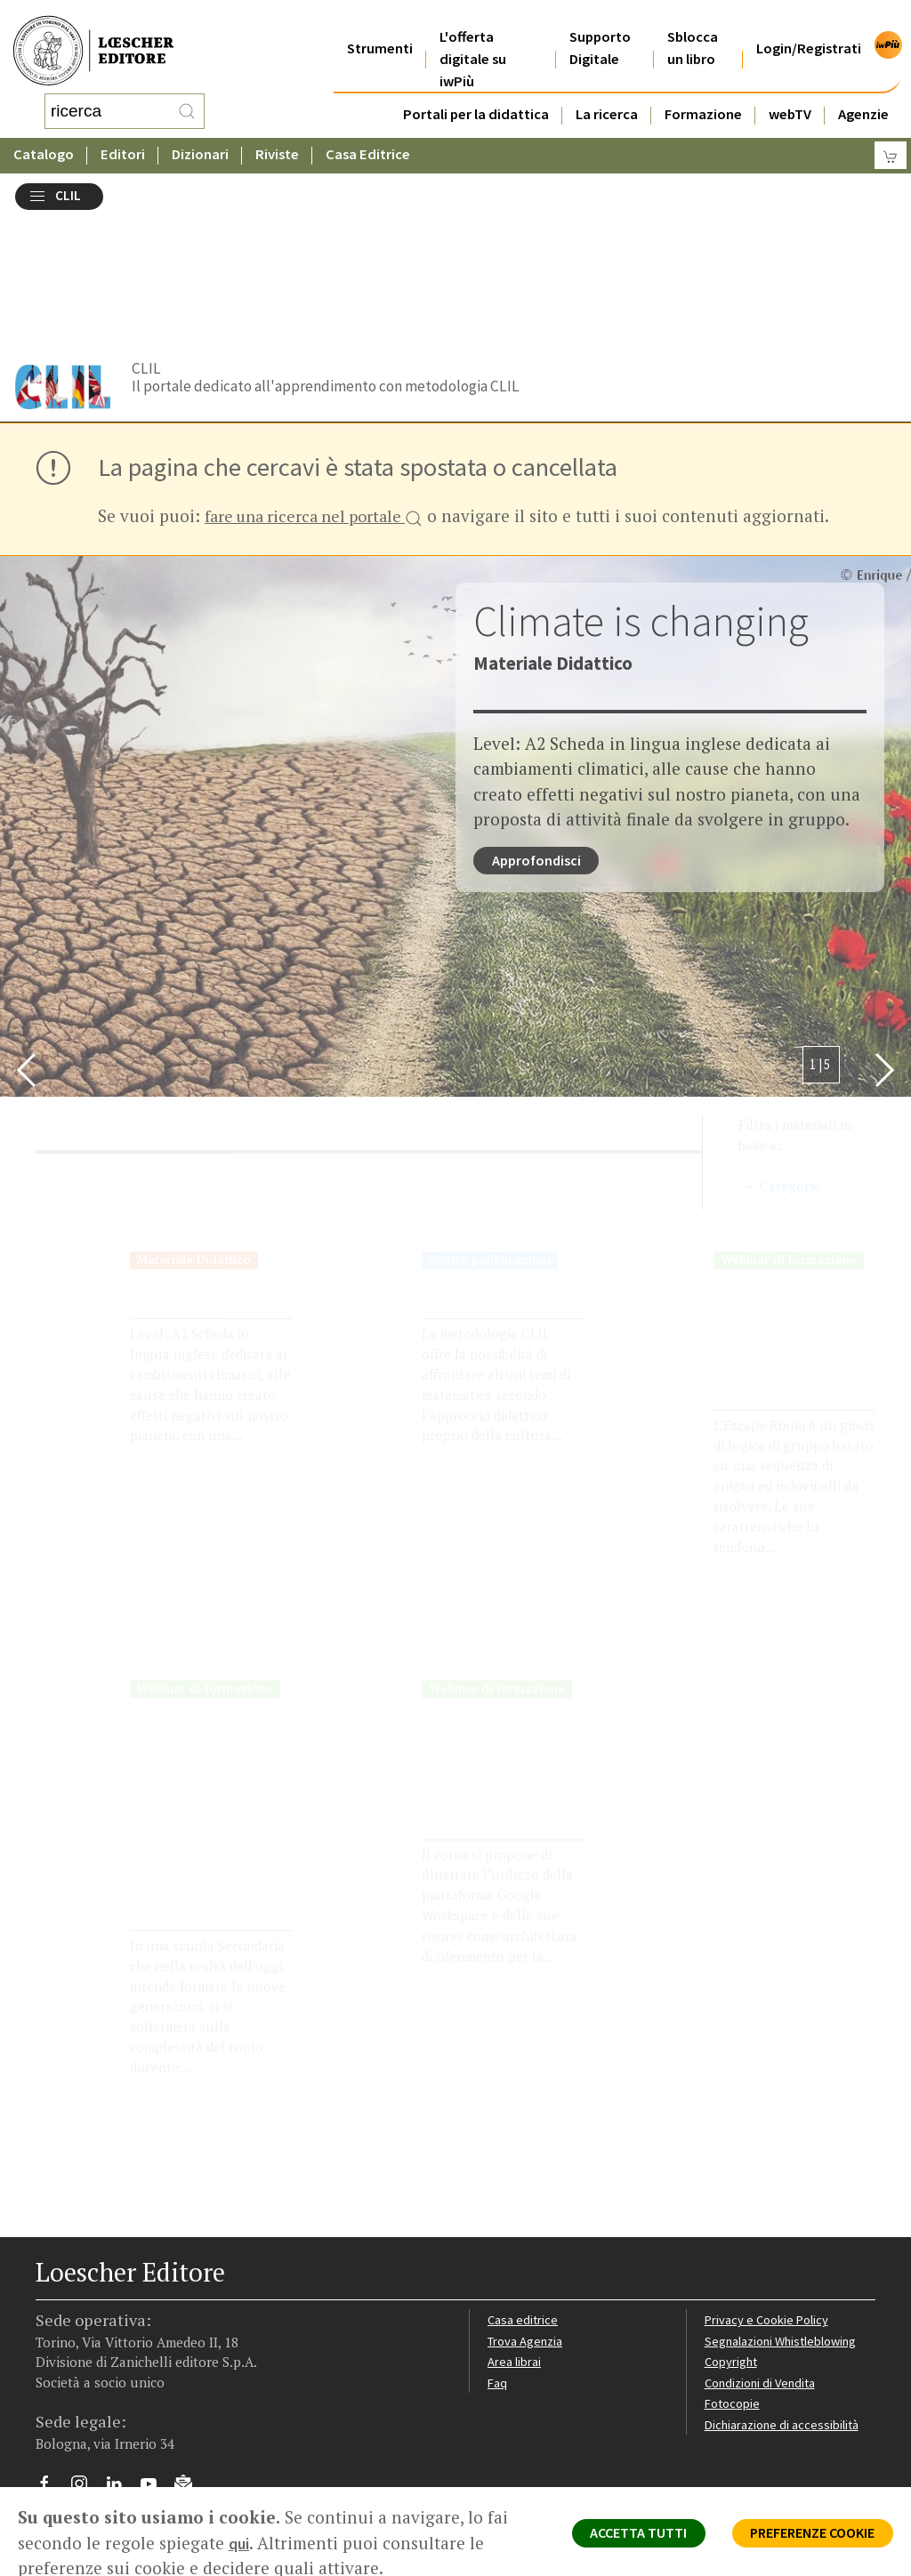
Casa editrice (524, 2186)
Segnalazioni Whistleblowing (785, 2208)
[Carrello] (890, 138)
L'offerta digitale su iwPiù (472, 36)
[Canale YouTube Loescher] (155, 2354)
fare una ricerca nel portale (322, 360)
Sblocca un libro (692, 25)
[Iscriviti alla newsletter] (190, 2353)
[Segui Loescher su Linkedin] (120, 2354)
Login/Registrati (808, 26)
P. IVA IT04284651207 (96, 2426)
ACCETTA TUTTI (608, 2537)
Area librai (515, 2228)
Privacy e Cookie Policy (769, 2186)
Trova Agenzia (528, 2208)
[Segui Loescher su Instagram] (85, 2354)
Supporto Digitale (600, 25)
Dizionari (200, 137)
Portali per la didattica (476, 92)
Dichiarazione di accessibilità (786, 2292)
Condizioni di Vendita (764, 2250)
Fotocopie (734, 2271)
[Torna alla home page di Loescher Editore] (93, 40)
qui (265, 2543)
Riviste (277, 137)
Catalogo (43, 137)
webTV (790, 92)
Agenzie (863, 92)
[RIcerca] (187, 102)
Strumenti (380, 26)
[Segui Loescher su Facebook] (51, 2354)
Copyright (733, 2228)
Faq (498, 2250)
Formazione (703, 92)
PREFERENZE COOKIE (801, 2537)
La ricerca (607, 92)
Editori (123, 137)
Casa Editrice (368, 137)
